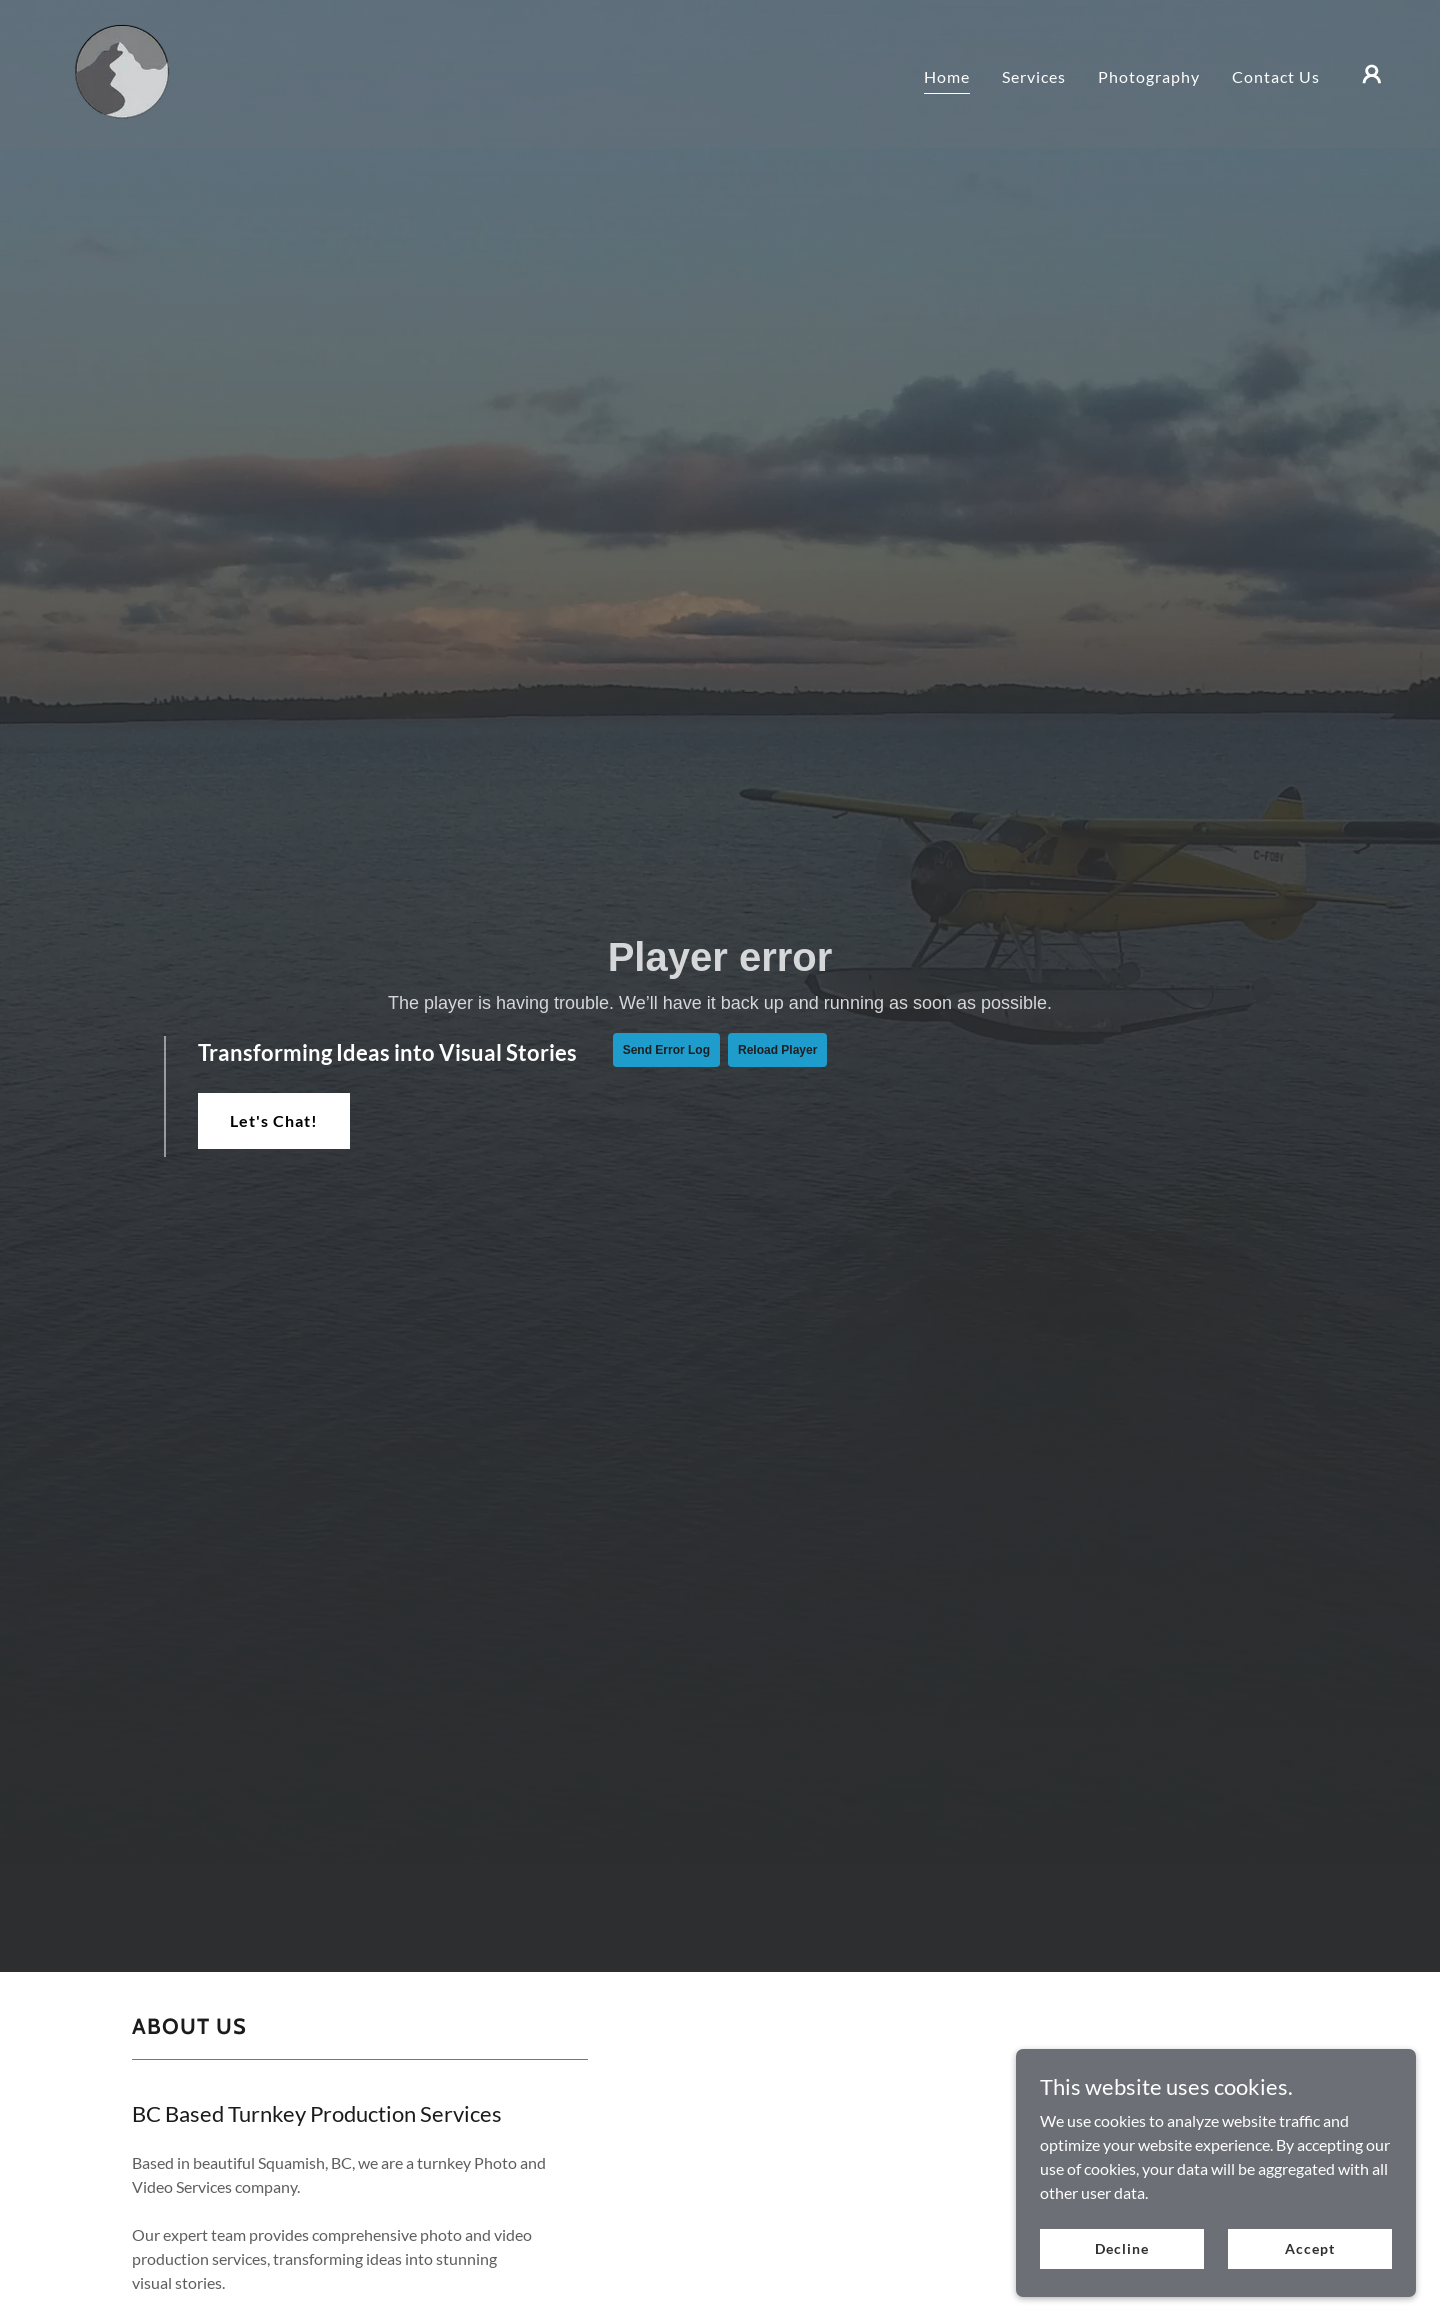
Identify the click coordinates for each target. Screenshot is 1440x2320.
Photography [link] (1149, 76)
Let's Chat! (274, 1120)
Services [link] (1034, 76)
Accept (1309, 2248)
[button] (1372, 74)
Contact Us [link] (1276, 76)
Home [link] (947, 76)
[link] (110, 71)
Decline (1121, 2248)
